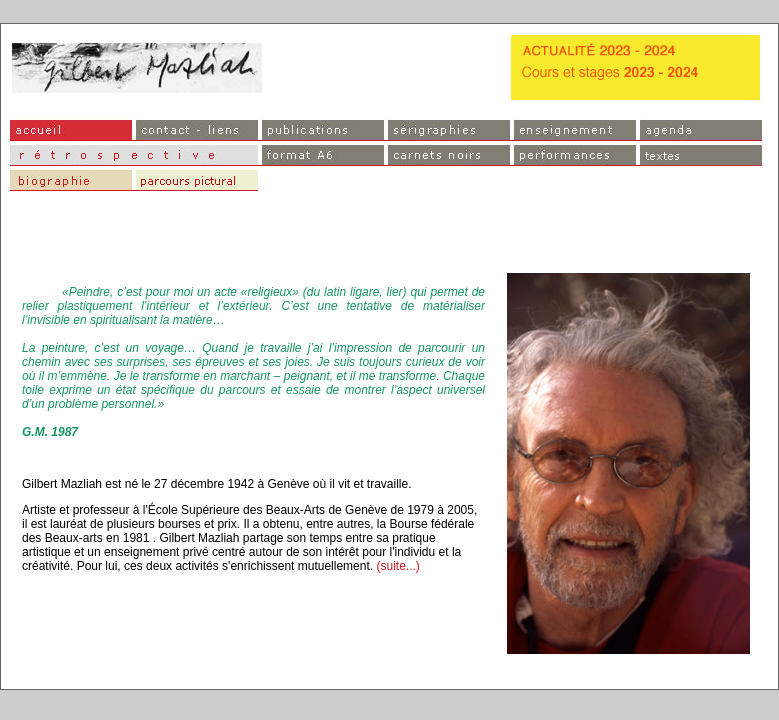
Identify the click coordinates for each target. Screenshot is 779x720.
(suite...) (397, 566)
